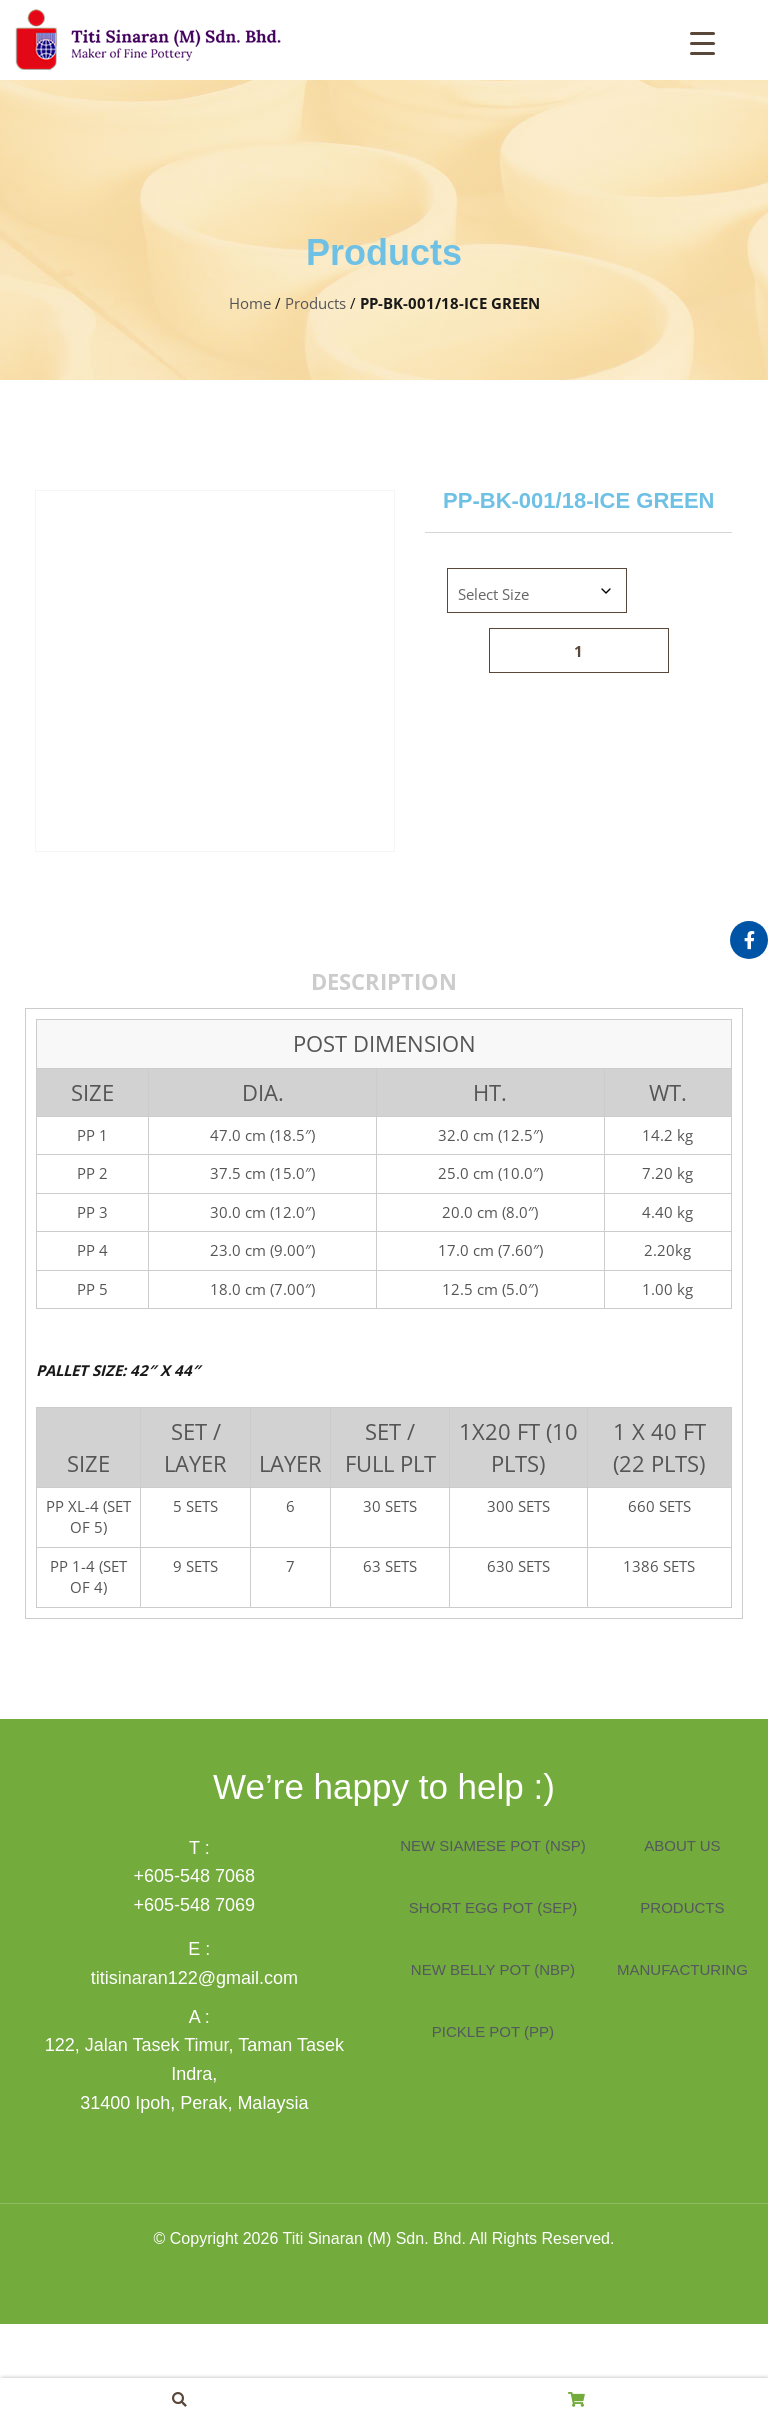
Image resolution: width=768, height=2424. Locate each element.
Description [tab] (384, 1081)
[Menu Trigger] (702, 41)
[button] (179, 2399)
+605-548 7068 (195, 1976)
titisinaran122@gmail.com (194, 2078)
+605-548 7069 (195, 2005)
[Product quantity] (579, 650)
